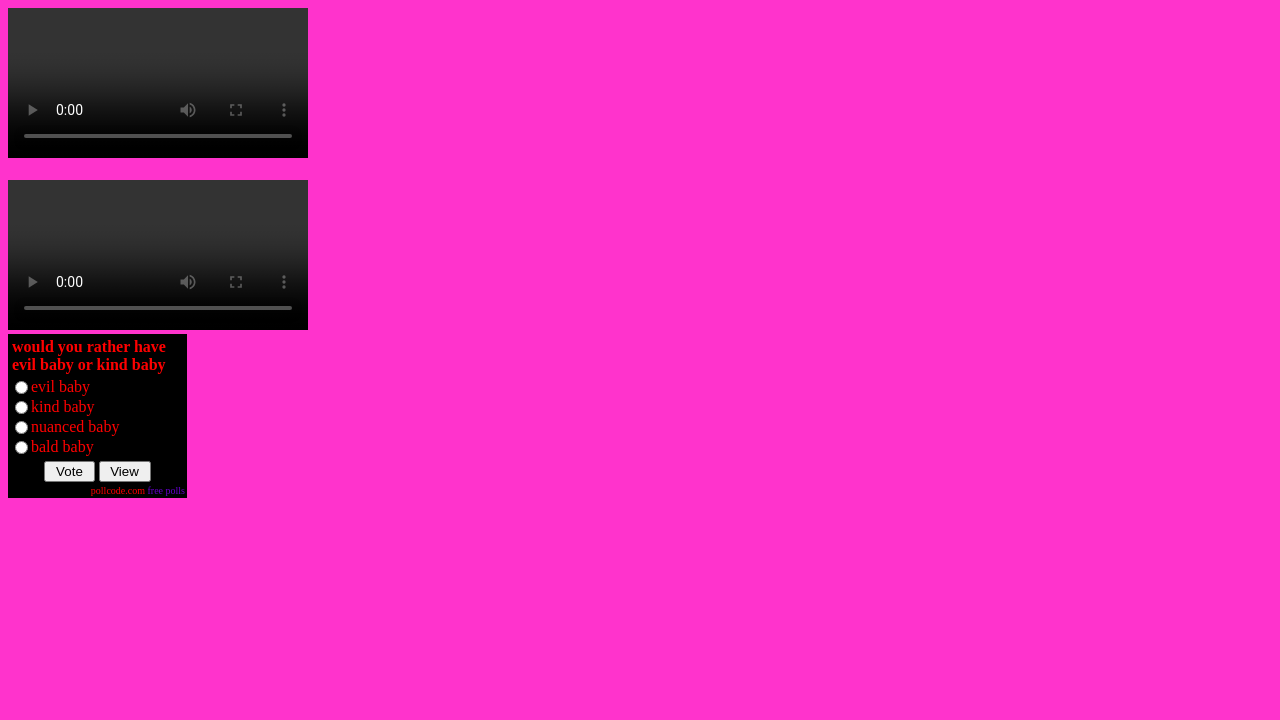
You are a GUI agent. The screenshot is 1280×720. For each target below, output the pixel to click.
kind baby (63, 406)
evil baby (60, 386)
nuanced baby (75, 426)
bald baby (62, 446)
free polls (167, 490)
